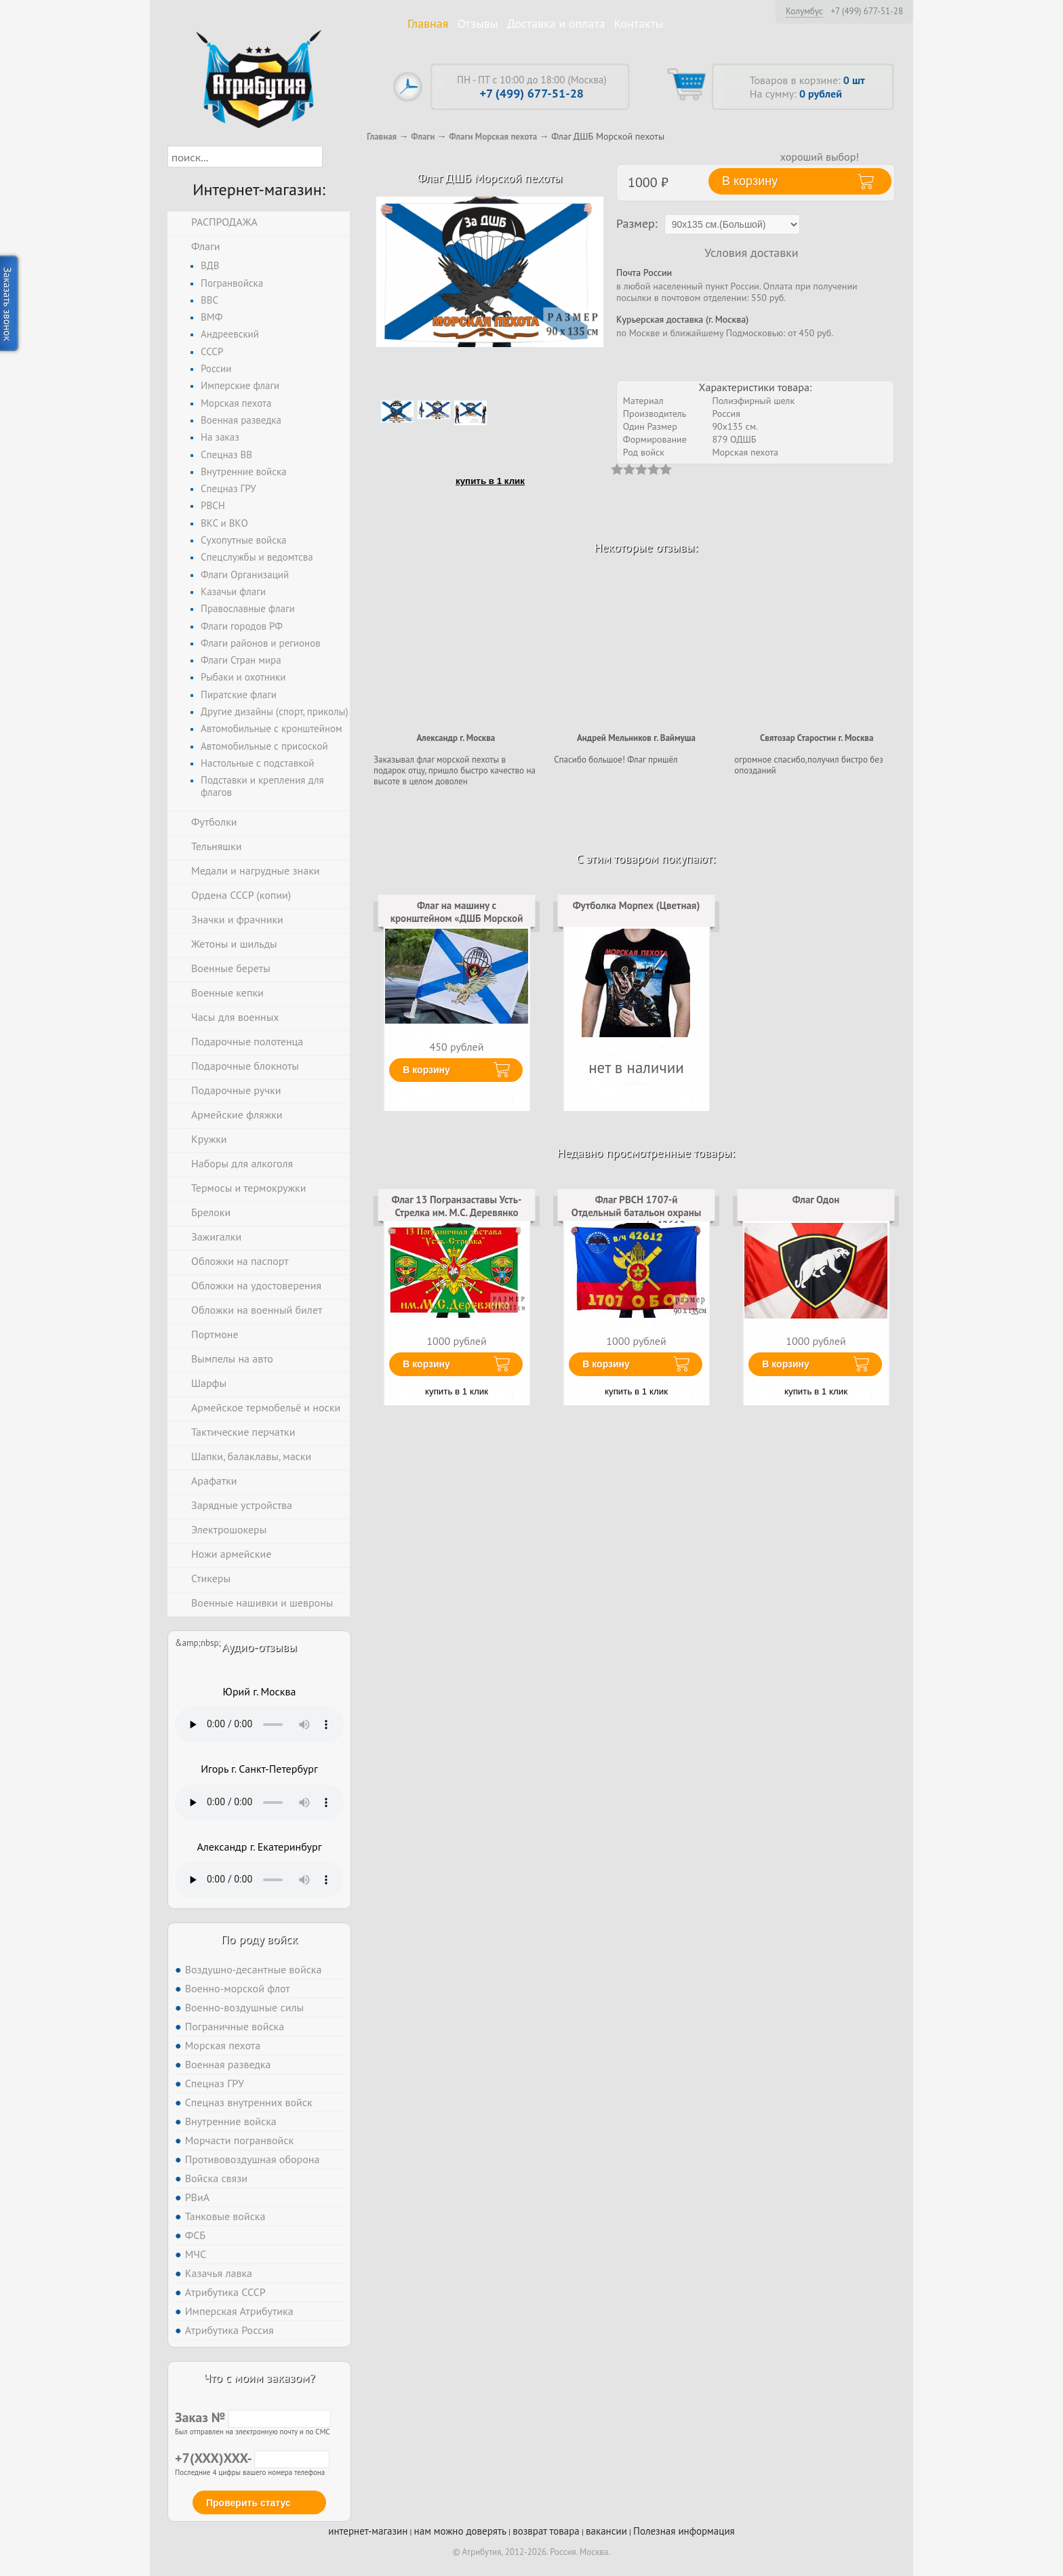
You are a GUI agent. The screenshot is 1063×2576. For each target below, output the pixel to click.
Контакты (639, 23)
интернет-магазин (367, 2530)
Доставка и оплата (556, 23)
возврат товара (546, 2530)
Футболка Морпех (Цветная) (636, 905)
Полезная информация (684, 2530)
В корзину (426, 1069)
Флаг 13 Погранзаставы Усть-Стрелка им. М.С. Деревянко (457, 1205)
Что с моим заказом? (259, 2378)
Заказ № (253, 2417)
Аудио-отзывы (259, 1647)
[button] (334, 156)
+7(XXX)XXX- (252, 2458)
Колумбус (804, 11)
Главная (427, 23)
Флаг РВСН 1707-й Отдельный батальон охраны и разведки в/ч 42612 (636, 1212)
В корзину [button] (750, 181)
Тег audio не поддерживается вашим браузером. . (259, 1724)
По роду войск (259, 1939)
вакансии (606, 2530)
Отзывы (478, 23)
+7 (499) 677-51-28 (866, 11)
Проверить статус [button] (248, 2502)
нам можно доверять (460, 2530)
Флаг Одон (816, 1199)
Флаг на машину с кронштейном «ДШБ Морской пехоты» (456, 918)
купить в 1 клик (490, 481)
